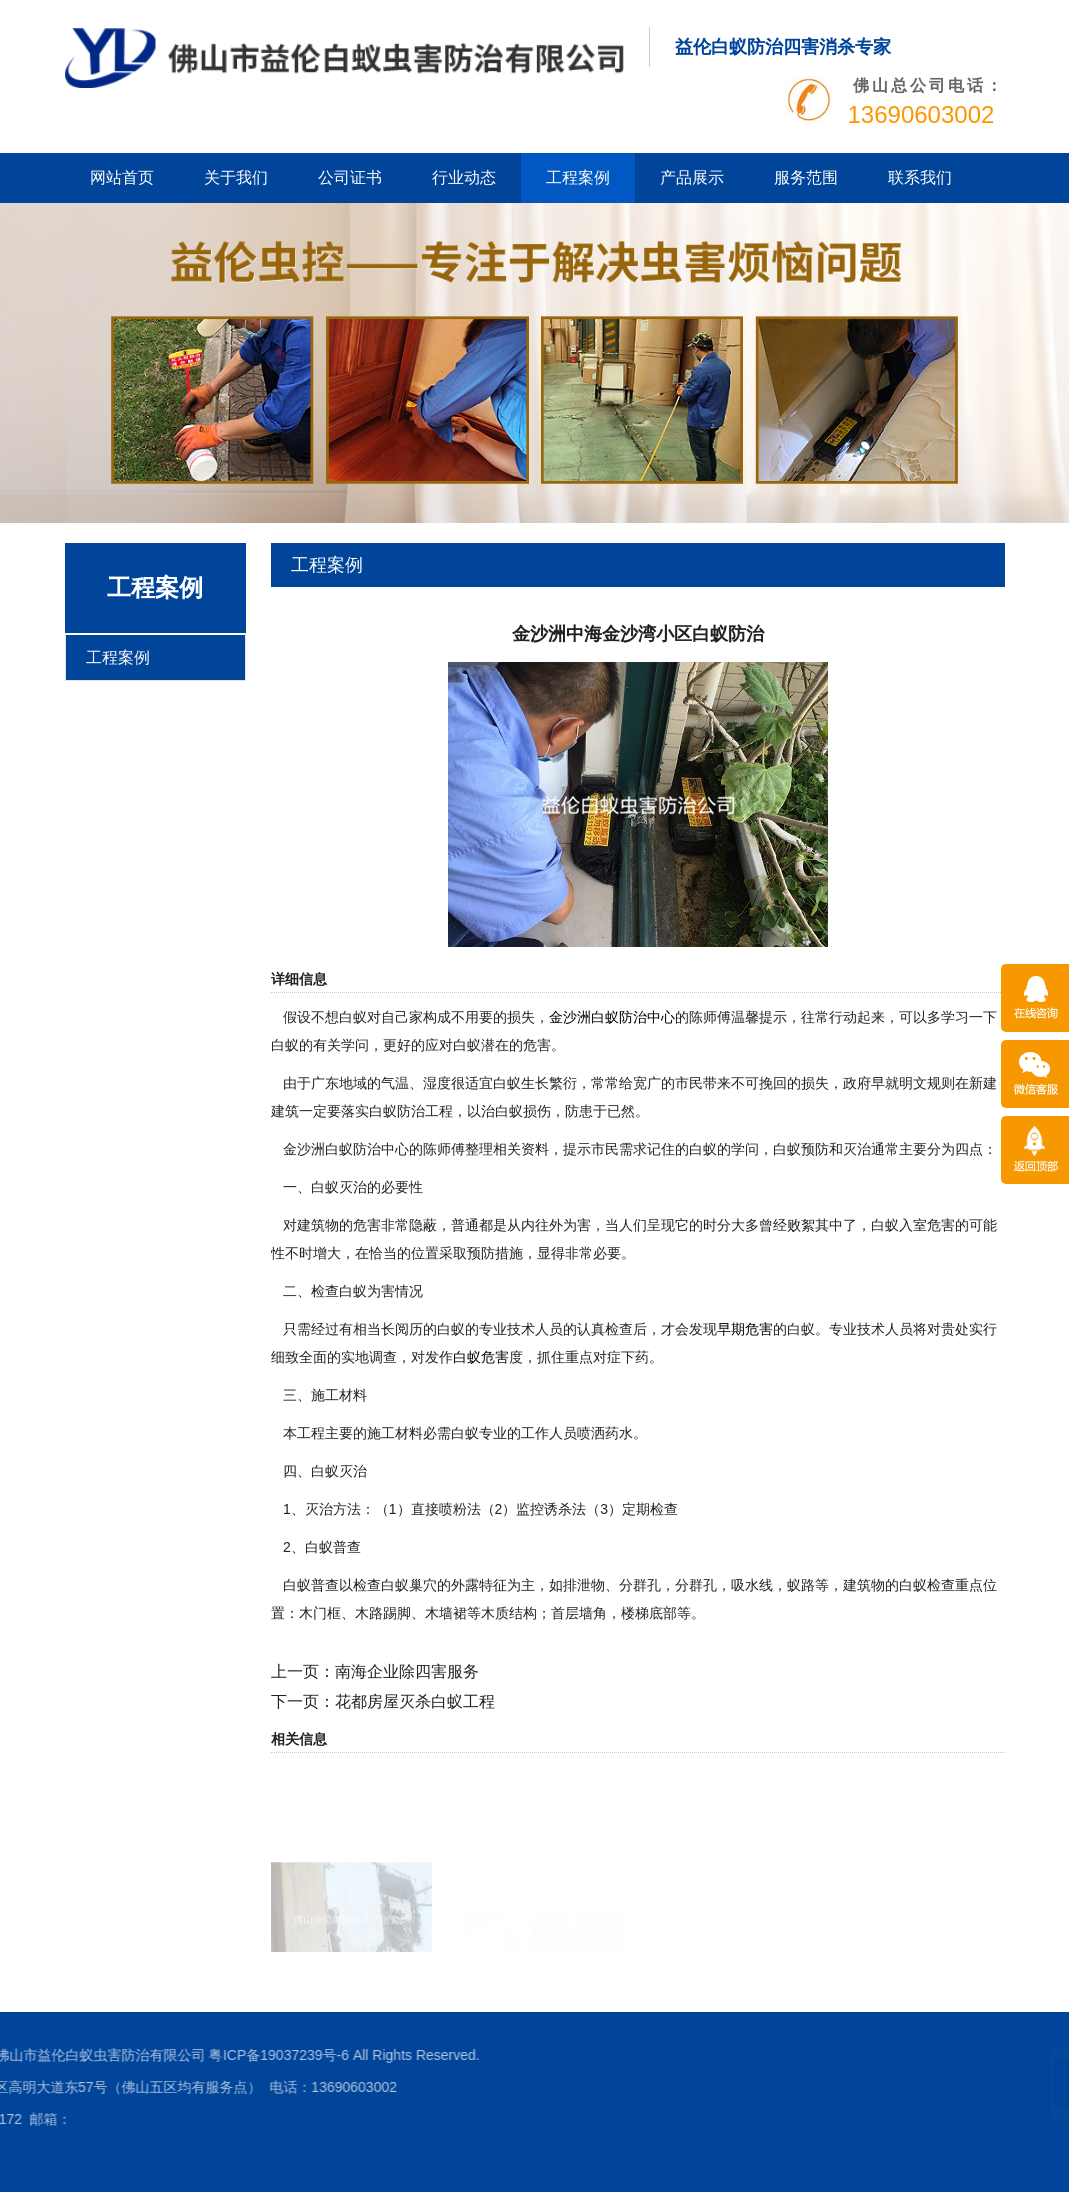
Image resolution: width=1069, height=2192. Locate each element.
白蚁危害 (481, 1357)
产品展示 (692, 177)
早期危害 (745, 1329)
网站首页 (122, 177)
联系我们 (920, 177)
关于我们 (236, 177)
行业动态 (464, 177)
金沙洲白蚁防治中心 (612, 1017)
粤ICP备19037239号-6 (72, 2055)
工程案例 (578, 177)
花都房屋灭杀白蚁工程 (415, 1701)
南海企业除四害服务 (407, 1671)
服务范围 (806, 177)
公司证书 (350, 177)
